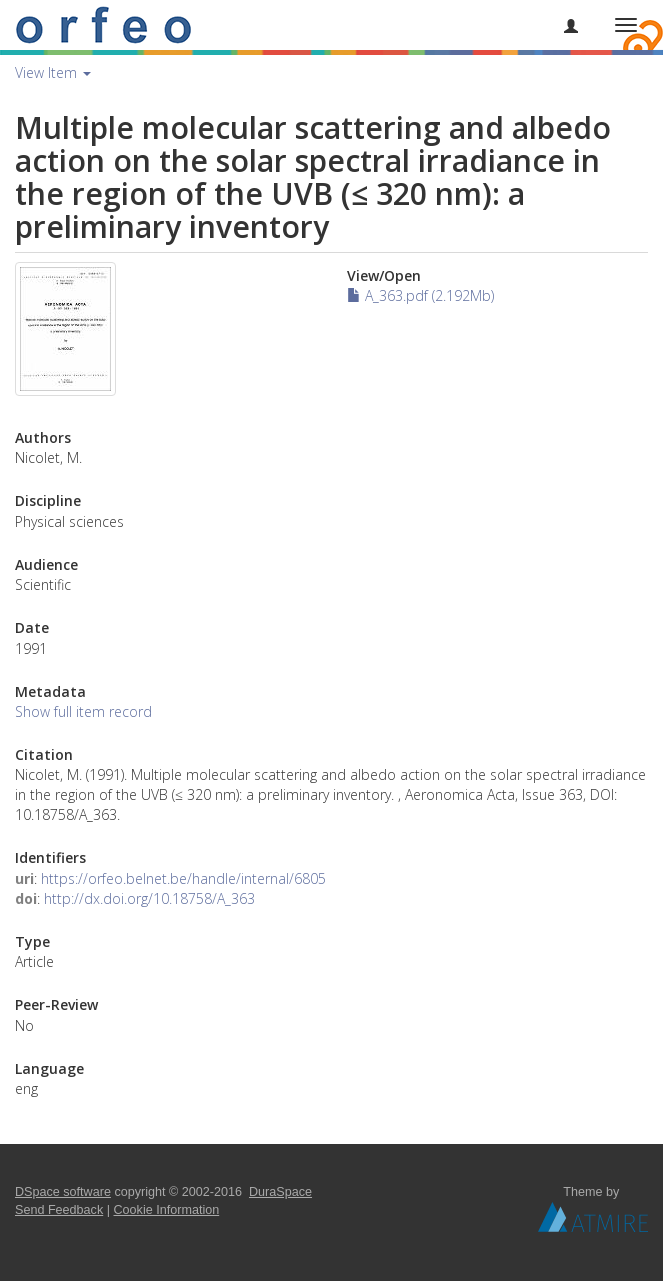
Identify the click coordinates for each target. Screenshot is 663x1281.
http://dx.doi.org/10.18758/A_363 (149, 898)
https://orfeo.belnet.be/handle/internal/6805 (183, 878)
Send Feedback (59, 1210)
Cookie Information (167, 1210)
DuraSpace (280, 1192)
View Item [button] (53, 72)
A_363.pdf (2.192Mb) (420, 295)
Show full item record (83, 711)
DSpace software (63, 1192)
